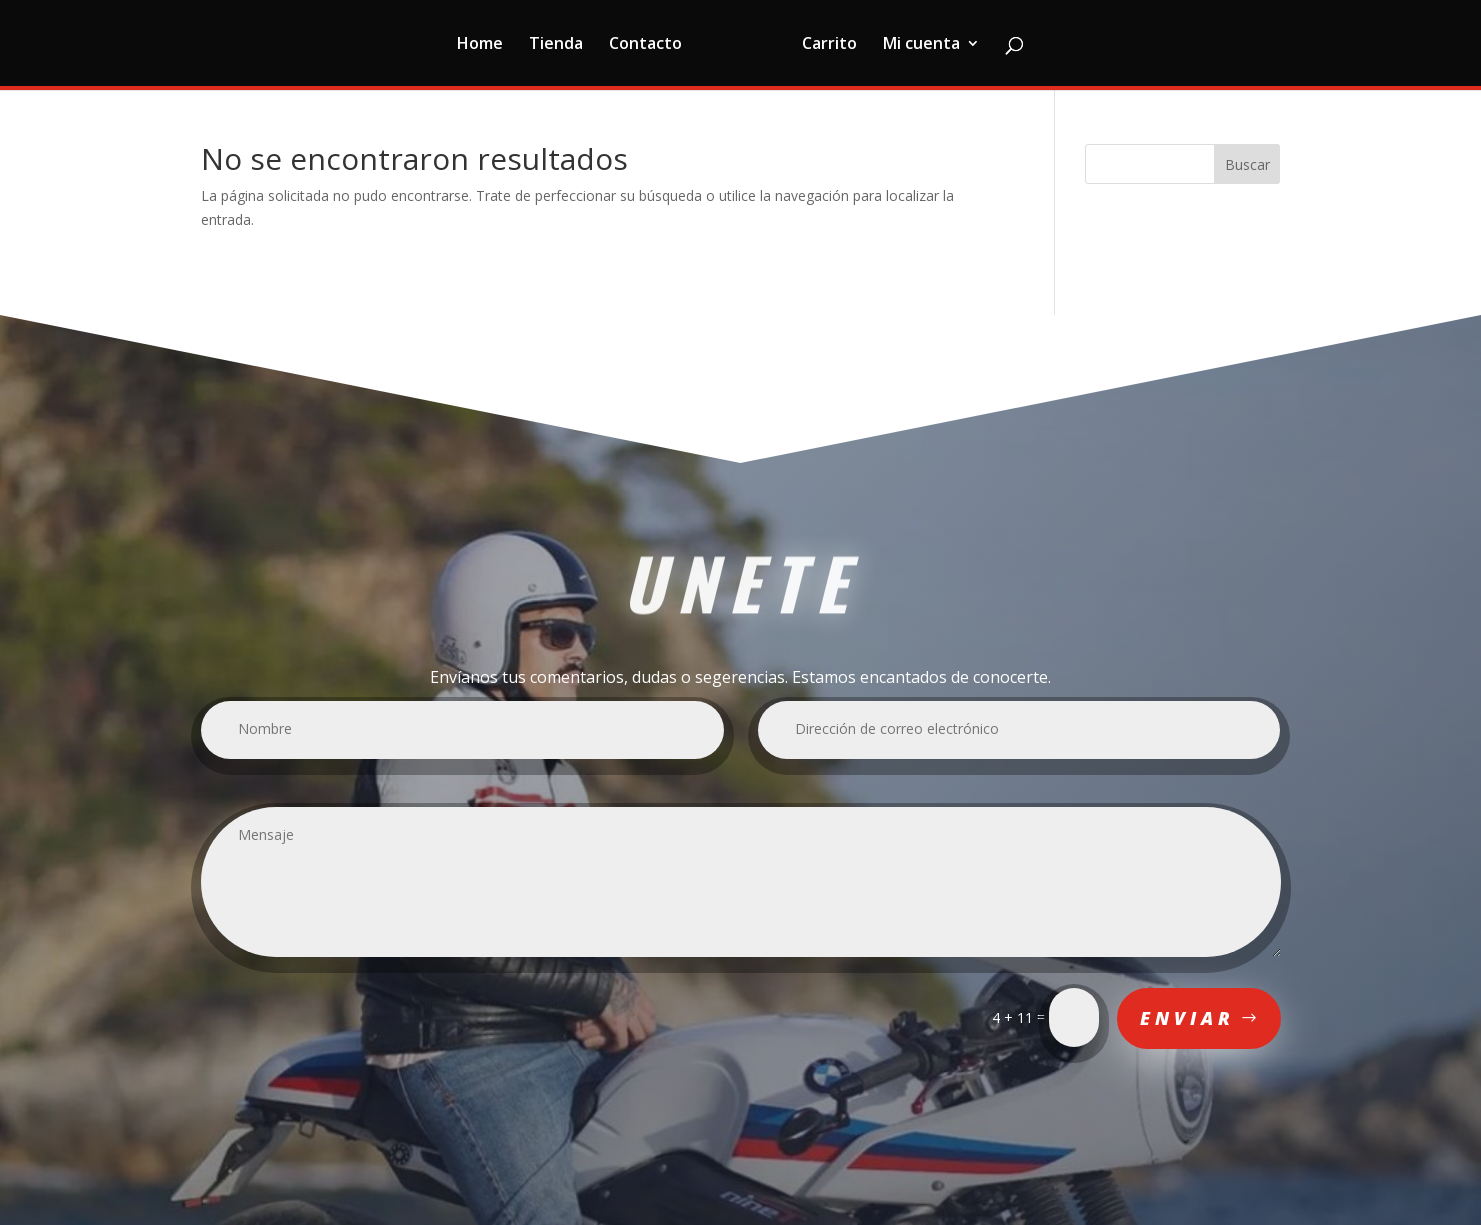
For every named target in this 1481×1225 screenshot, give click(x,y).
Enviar (1187, 1018)
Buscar (1247, 164)
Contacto (645, 45)
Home (480, 45)
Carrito (829, 45)
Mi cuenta (921, 45)
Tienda (556, 45)
